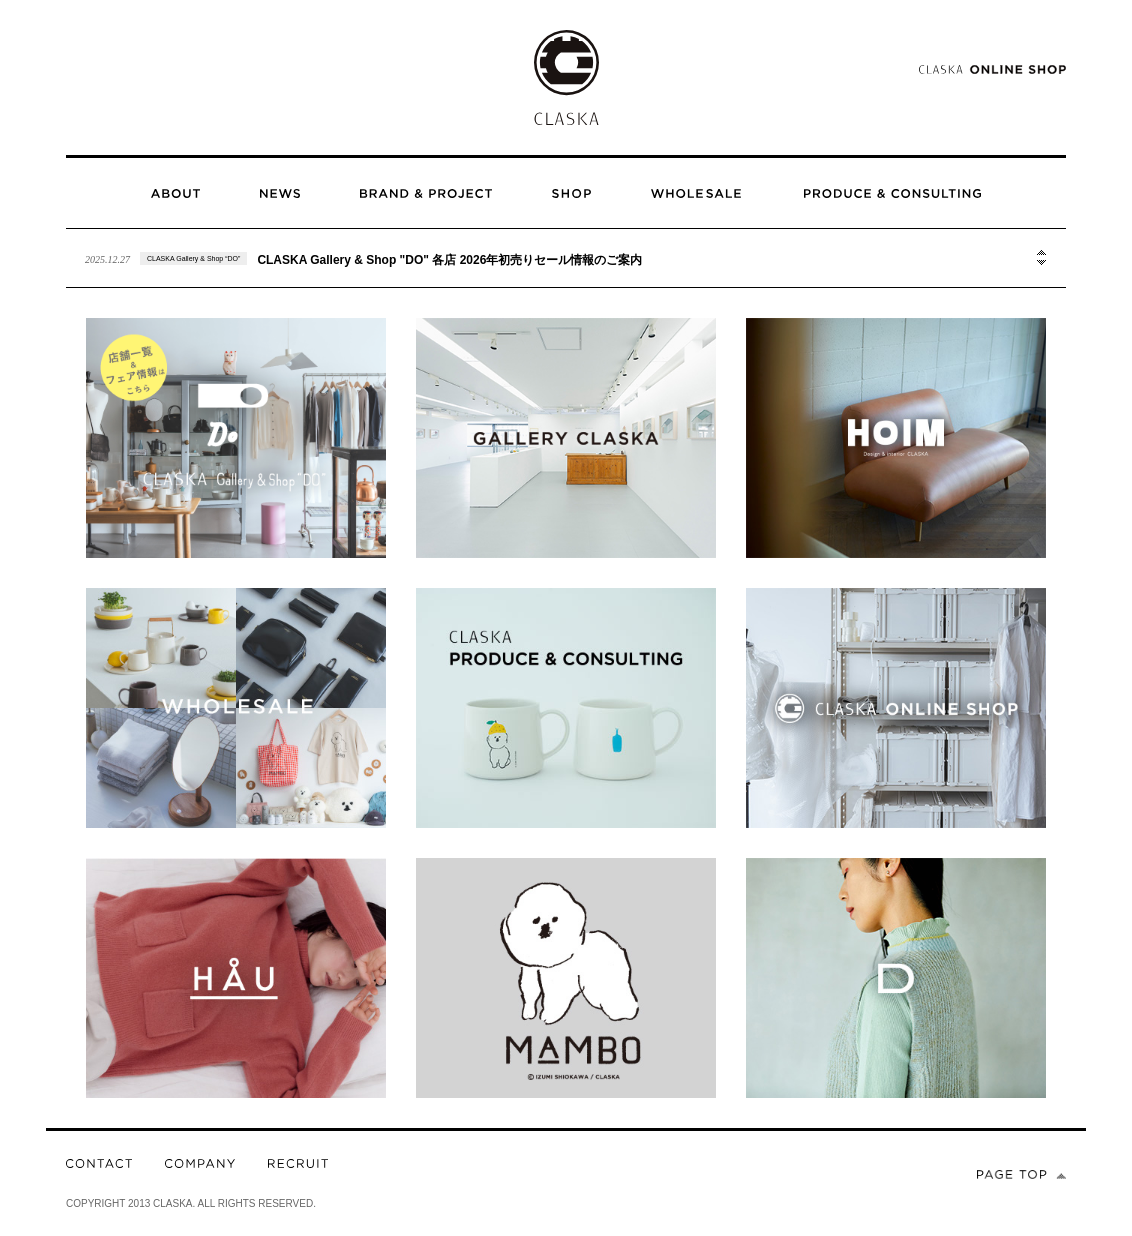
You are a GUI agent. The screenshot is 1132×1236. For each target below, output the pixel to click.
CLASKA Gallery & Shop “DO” (193, 258)
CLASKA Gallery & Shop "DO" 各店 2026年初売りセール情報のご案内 (449, 260)
